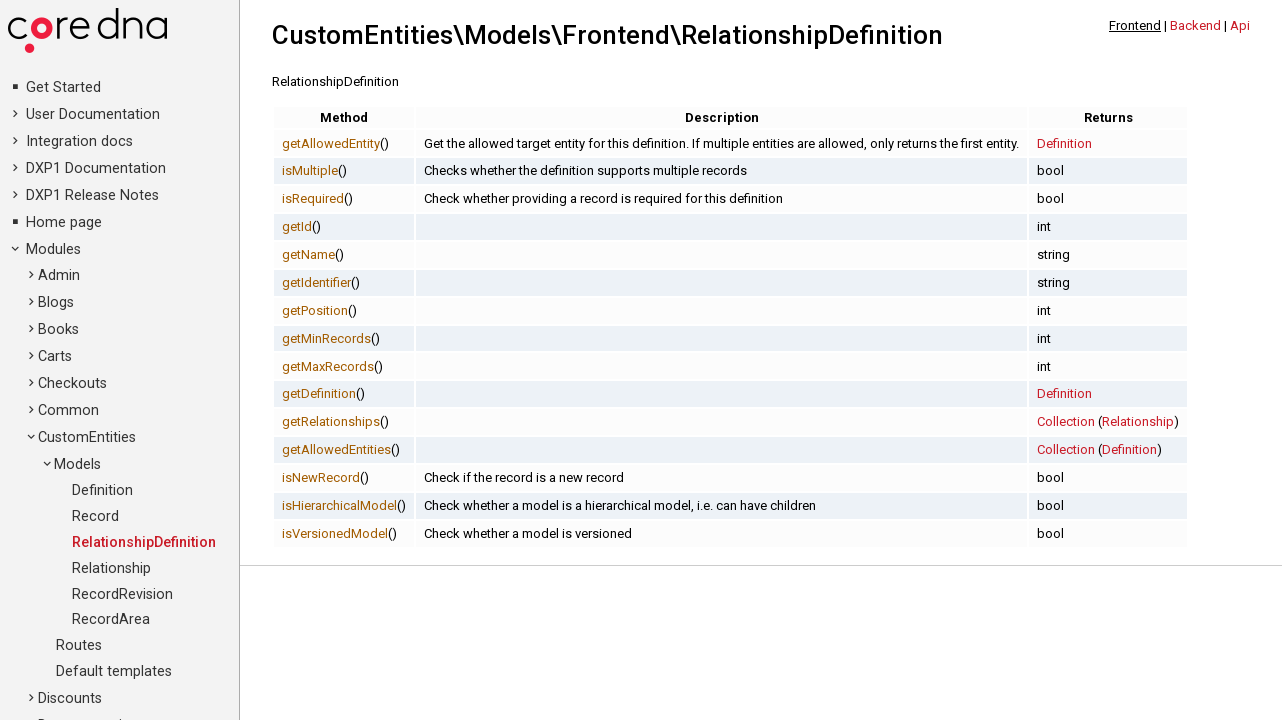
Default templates (114, 671)
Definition (102, 490)
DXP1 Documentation (96, 168)
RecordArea (111, 619)
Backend (1195, 25)
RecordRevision (122, 594)
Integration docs (79, 141)
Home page (64, 222)
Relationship (111, 568)
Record (95, 516)
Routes (79, 645)
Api (1240, 25)
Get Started (63, 87)
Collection (1066, 421)
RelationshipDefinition (144, 542)
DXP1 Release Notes (92, 195)
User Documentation (93, 114)
